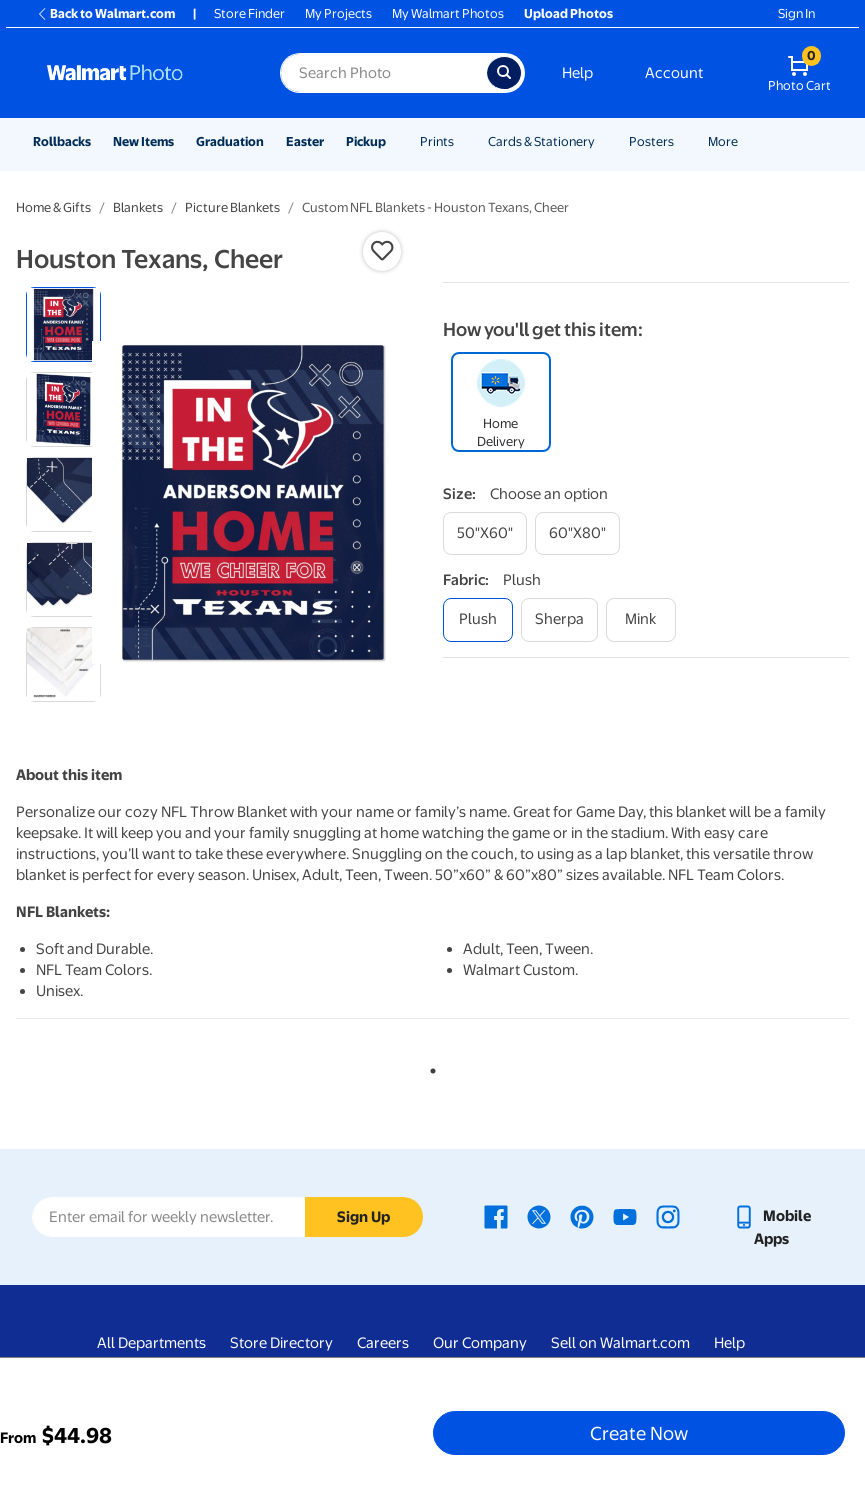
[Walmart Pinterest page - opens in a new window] (582, 1216)
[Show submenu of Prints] (463, 141)
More (723, 141)
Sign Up (363, 1217)
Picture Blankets (232, 207)
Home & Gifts (53, 207)
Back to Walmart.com (105, 13)
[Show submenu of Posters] (683, 141)
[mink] (641, 619)
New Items (143, 141)
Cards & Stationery (541, 141)
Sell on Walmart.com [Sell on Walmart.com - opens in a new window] (620, 1343)
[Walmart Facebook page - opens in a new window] (496, 1216)
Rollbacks (62, 141)
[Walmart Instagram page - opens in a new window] (668, 1216)
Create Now (639, 1433)
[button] (382, 251)
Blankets (138, 207)
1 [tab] (429, 1067)
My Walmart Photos (448, 13)
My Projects (338, 13)
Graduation (230, 141)
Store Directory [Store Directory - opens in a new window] (281, 1343)
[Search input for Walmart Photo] (383, 73)
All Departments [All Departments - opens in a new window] (151, 1343)
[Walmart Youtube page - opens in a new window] (625, 1216)
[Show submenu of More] (747, 141)
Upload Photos (568, 13)
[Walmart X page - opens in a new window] (539, 1216)
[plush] (478, 619)
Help (577, 73)
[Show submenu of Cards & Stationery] (604, 141)
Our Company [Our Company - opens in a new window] (480, 1343)
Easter (305, 141)
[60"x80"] (577, 533)
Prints (437, 141)
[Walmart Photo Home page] (142, 73)
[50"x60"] (485, 533)
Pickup (366, 141)
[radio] (63, 324)
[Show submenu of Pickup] (395, 141)
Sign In (796, 13)
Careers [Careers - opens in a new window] (383, 1343)
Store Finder (249, 13)
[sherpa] (559, 619)
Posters (651, 141)
